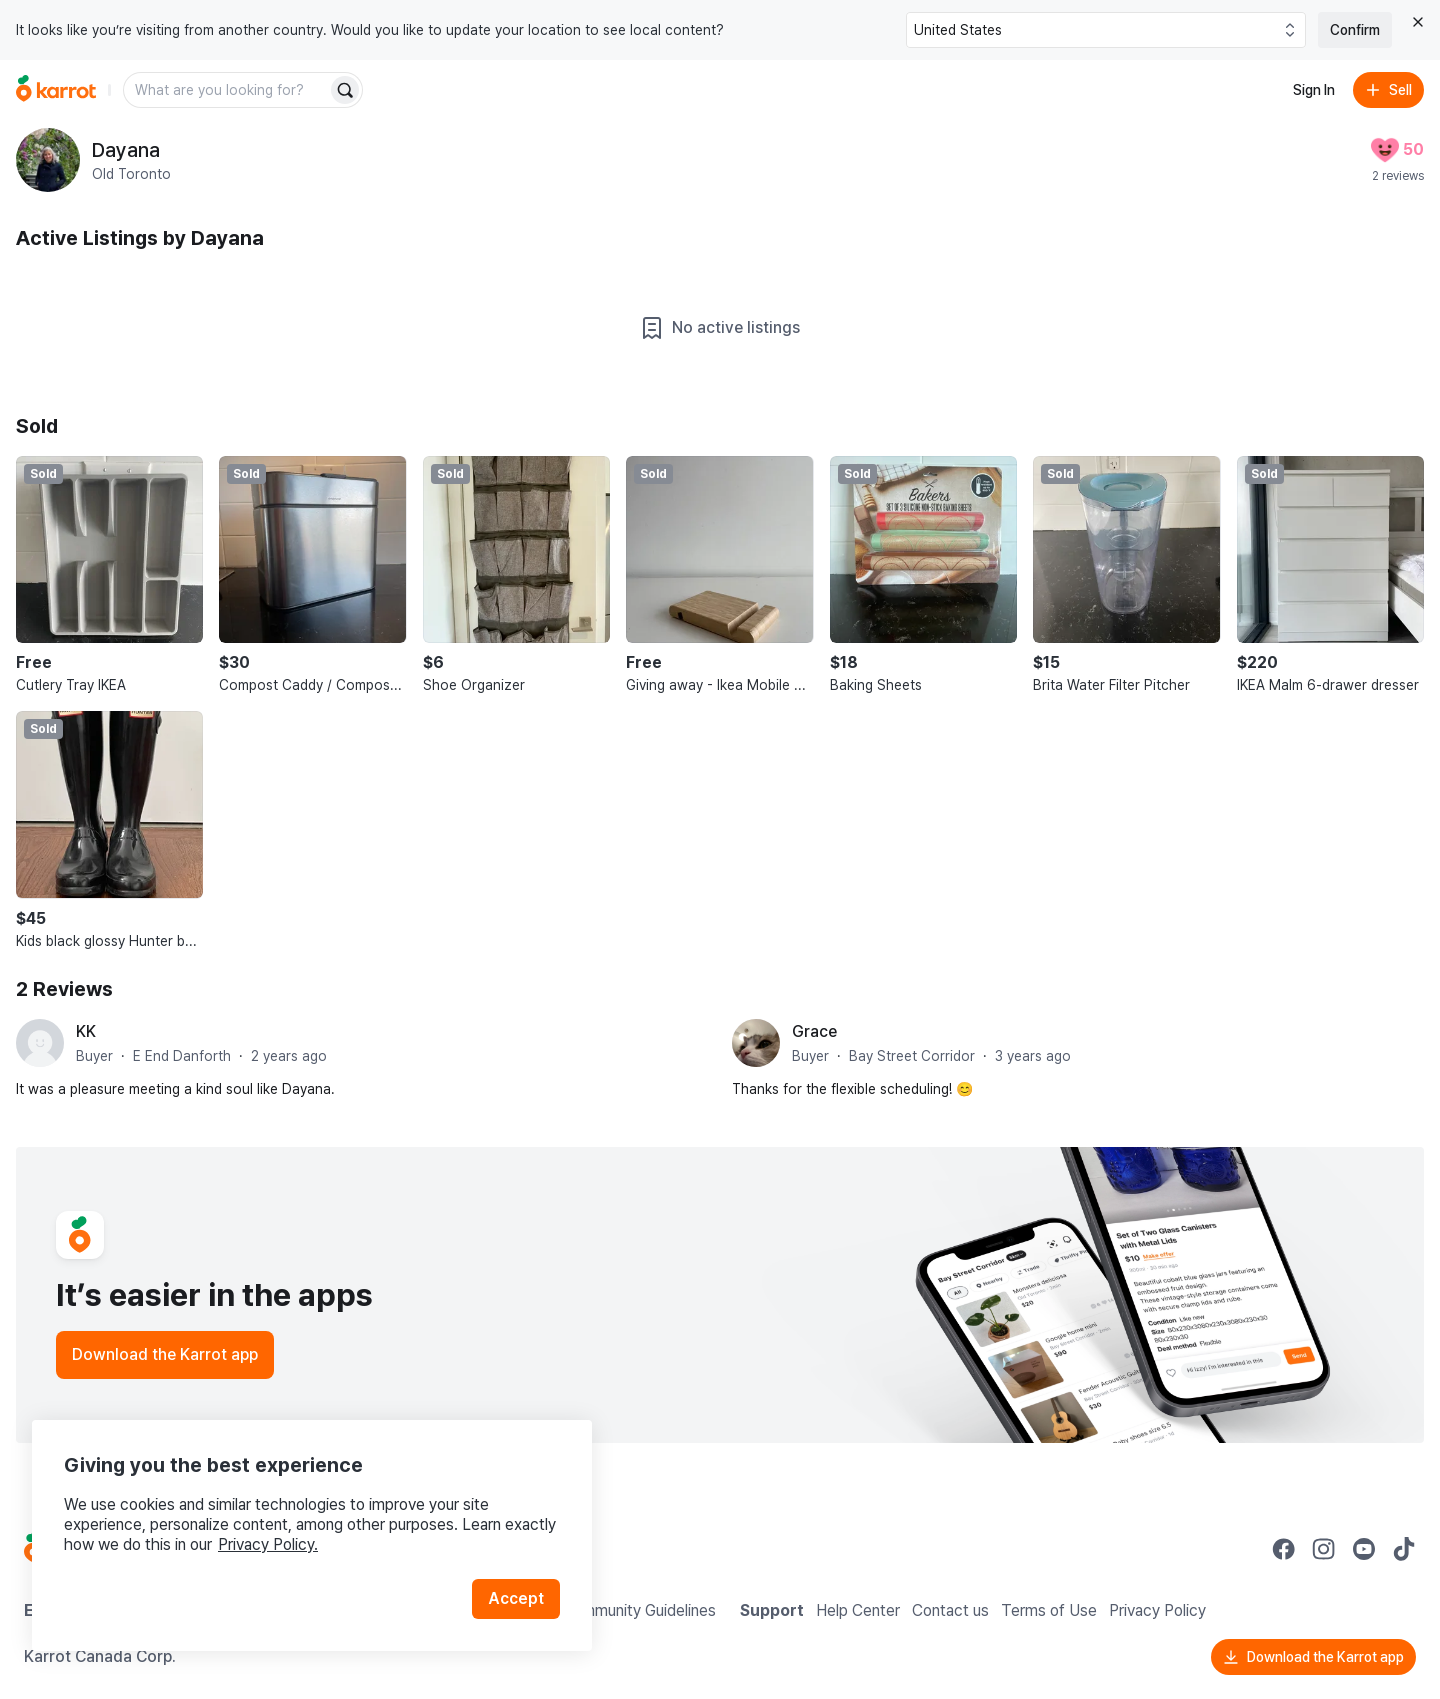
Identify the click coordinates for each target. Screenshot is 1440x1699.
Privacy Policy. (268, 1544)
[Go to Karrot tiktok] (1404, 1549)
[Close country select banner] (1418, 22)
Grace (814, 1031)
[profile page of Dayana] (48, 160)
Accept (516, 1598)
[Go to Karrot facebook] (1284, 1549)
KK (86, 1031)
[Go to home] (56, 90)
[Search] (345, 90)
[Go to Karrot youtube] (1364, 1549)
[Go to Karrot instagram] (1324, 1549)
